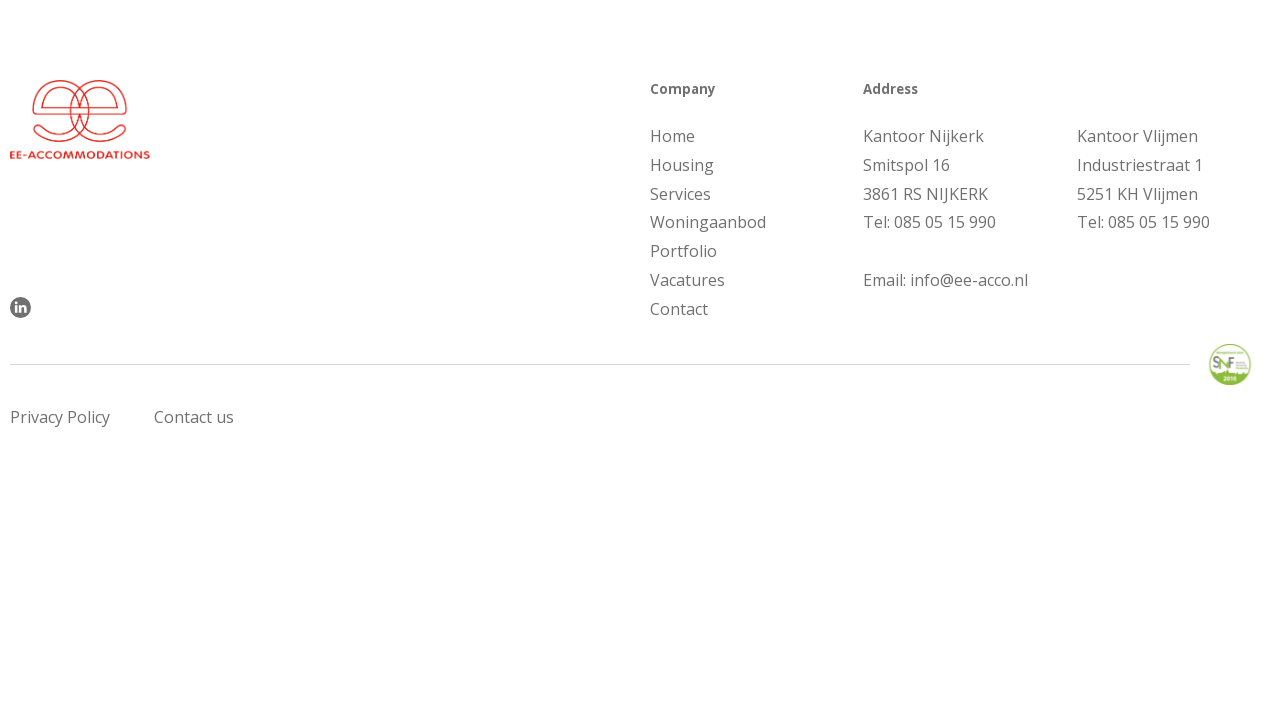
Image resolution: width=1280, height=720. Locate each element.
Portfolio (683, 251)
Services (680, 194)
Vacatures (687, 280)
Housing (682, 165)
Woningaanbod (708, 222)
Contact (679, 309)
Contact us (194, 417)
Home (672, 136)
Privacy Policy (60, 417)
